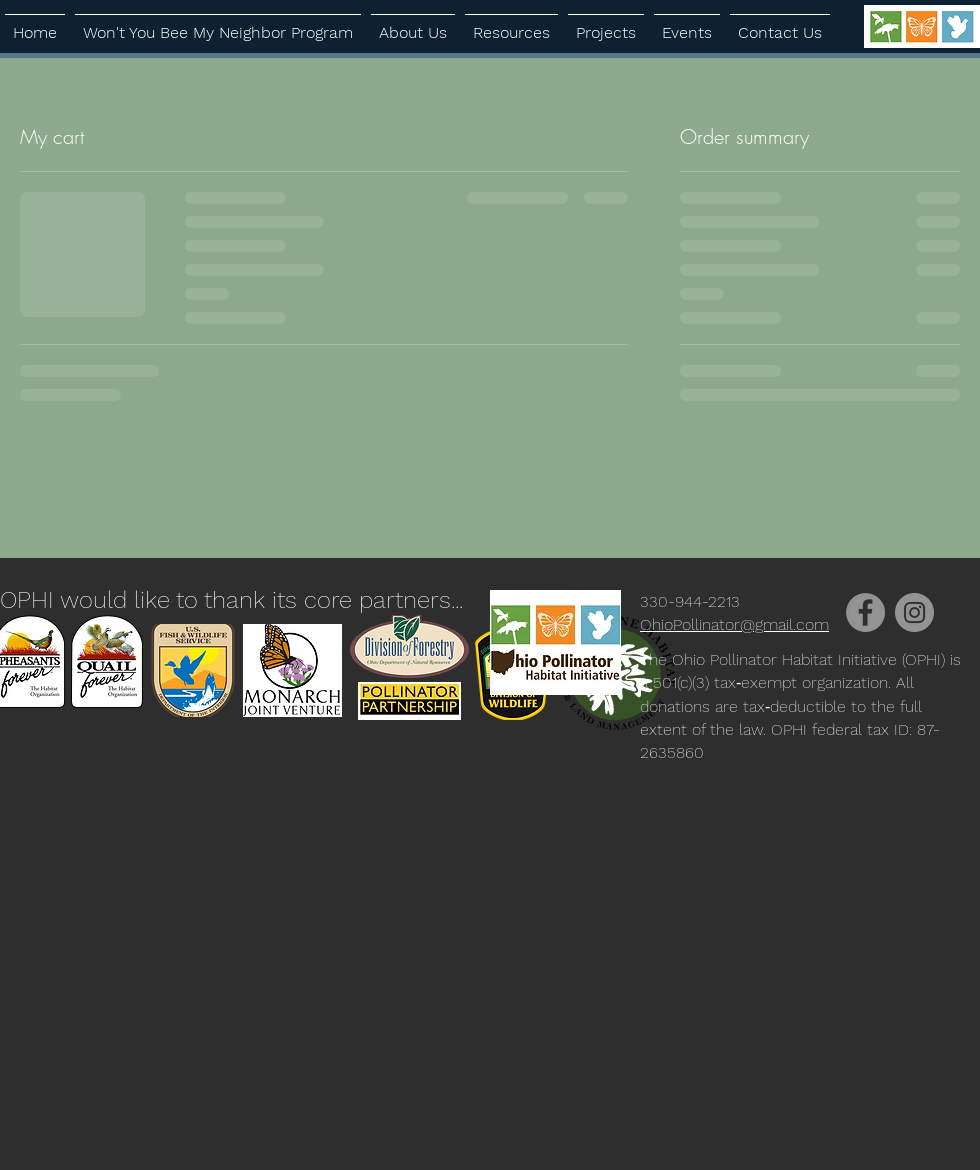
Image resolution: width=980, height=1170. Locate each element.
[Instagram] (914, 612)
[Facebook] (865, 612)
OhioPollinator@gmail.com (734, 624)
